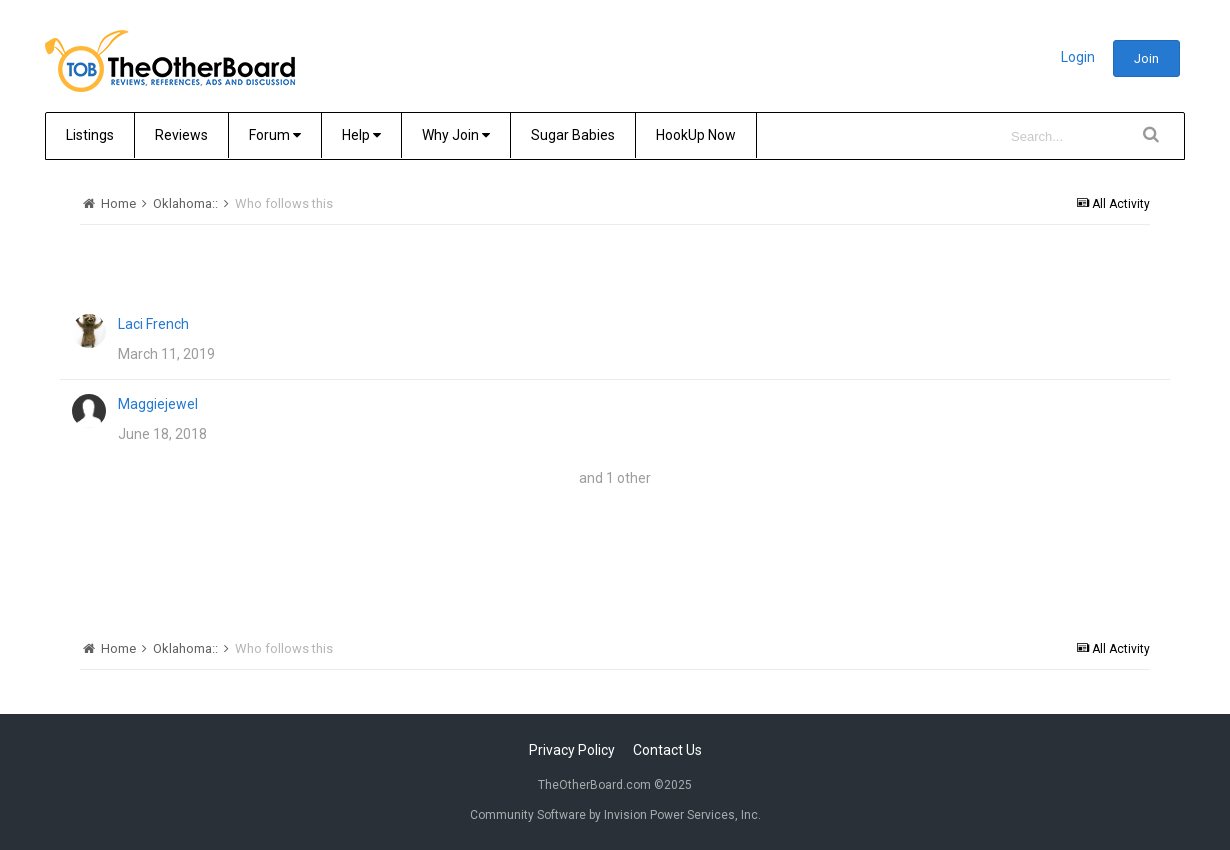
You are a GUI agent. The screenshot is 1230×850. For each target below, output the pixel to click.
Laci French (153, 324)
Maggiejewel (158, 404)
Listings (90, 135)
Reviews (181, 135)
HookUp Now (696, 135)
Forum (275, 135)
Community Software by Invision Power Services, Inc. (615, 815)
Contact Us (667, 750)
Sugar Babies (573, 135)
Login (1078, 57)
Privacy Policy (572, 750)
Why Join (456, 135)
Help (361, 135)
